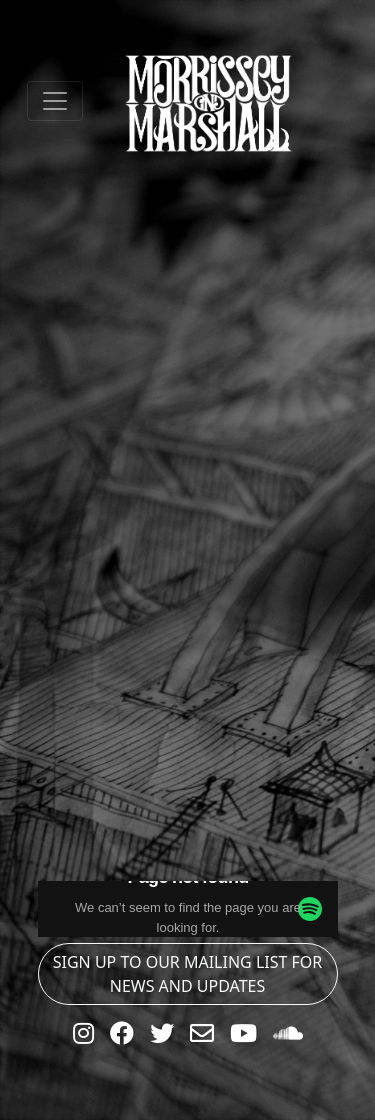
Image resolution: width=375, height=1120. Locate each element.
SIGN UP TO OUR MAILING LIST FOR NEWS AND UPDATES (188, 974)
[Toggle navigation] (55, 101)
